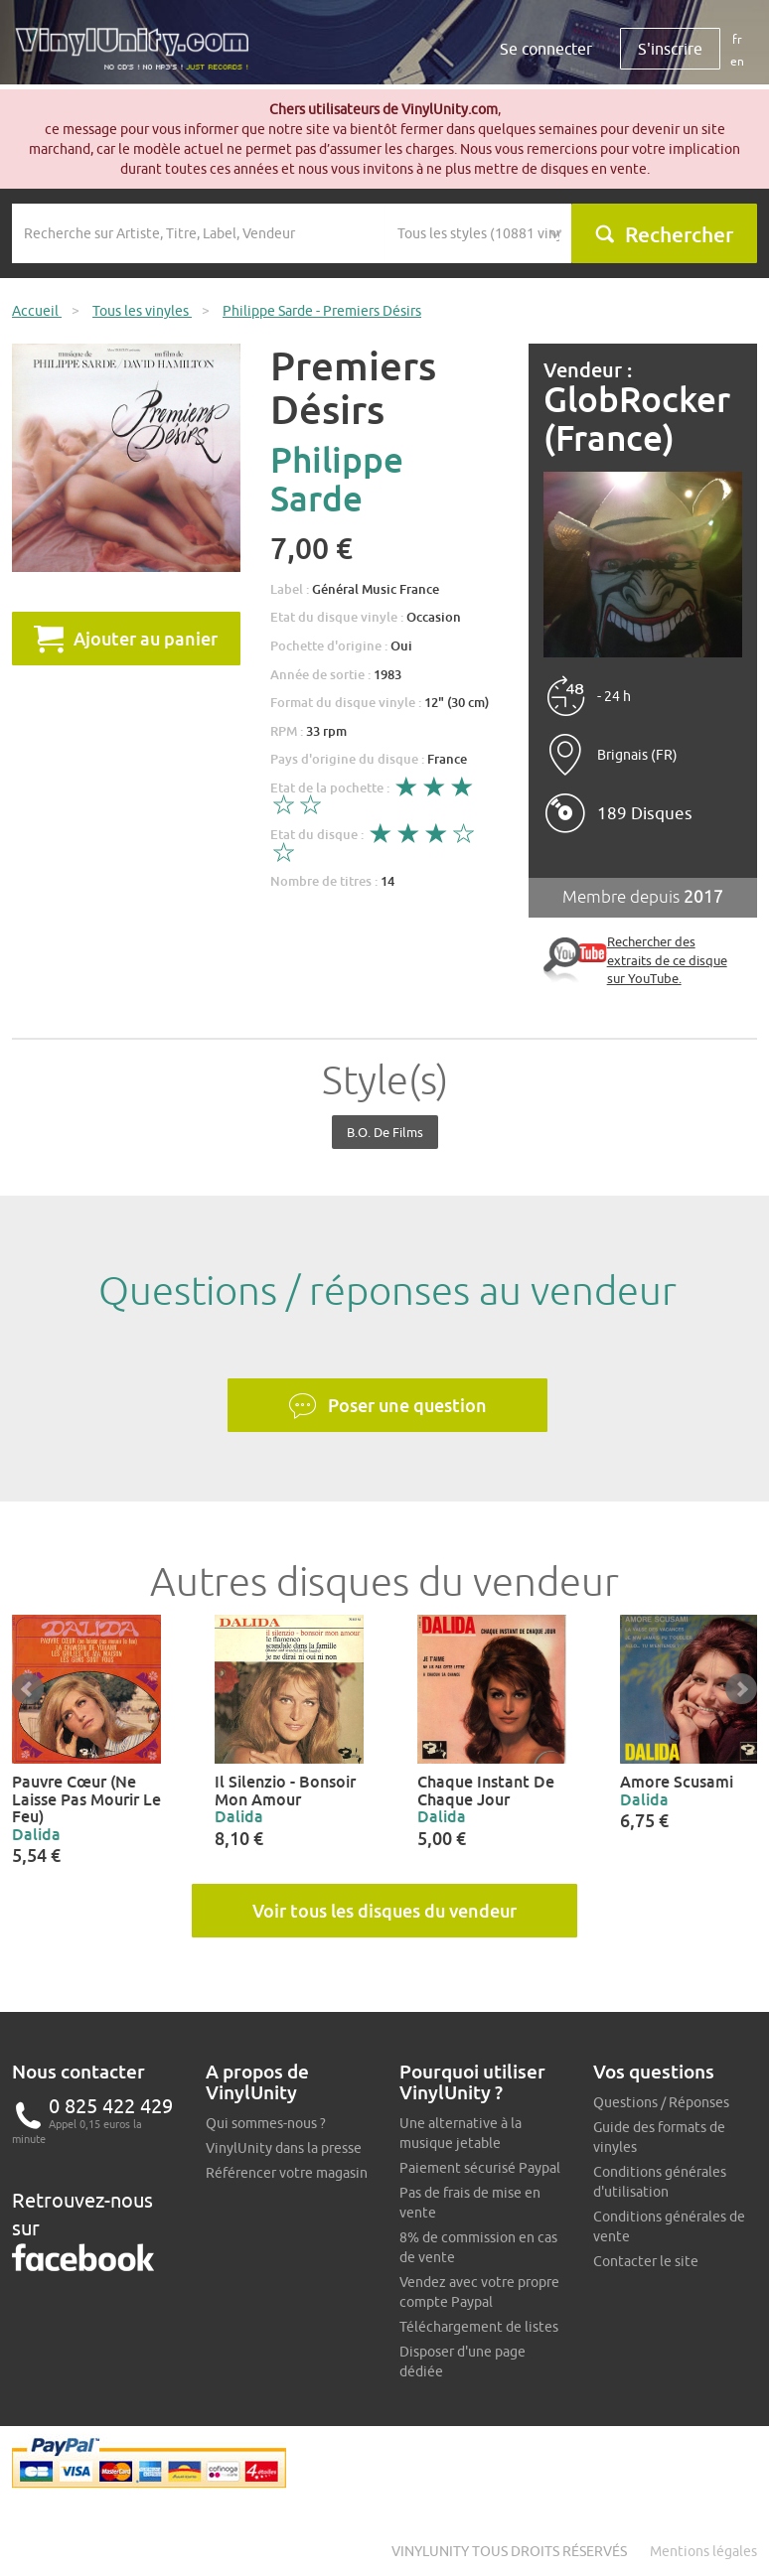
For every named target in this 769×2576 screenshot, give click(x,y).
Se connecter (546, 49)
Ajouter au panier (126, 638)
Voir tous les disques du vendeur (384, 1911)
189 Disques (644, 813)
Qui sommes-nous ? (266, 2123)
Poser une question (387, 1406)
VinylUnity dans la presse (284, 2148)
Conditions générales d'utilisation (659, 2182)
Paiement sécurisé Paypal (479, 2168)
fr (737, 39)
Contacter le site (645, 2261)
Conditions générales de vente (669, 2226)
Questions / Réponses (661, 2102)
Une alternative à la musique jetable (460, 2133)
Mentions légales (703, 2551)
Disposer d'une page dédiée (462, 2361)
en (737, 61)
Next (741, 1689)
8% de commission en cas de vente (478, 2247)
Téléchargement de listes (478, 2327)
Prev (28, 1689)
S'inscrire (670, 49)
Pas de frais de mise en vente (469, 2202)
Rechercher (663, 234)
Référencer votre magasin (287, 2173)
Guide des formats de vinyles (659, 2137)
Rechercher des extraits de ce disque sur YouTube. (667, 959)
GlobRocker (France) (636, 418)
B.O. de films (385, 1132)
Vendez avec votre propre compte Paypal (479, 2292)
